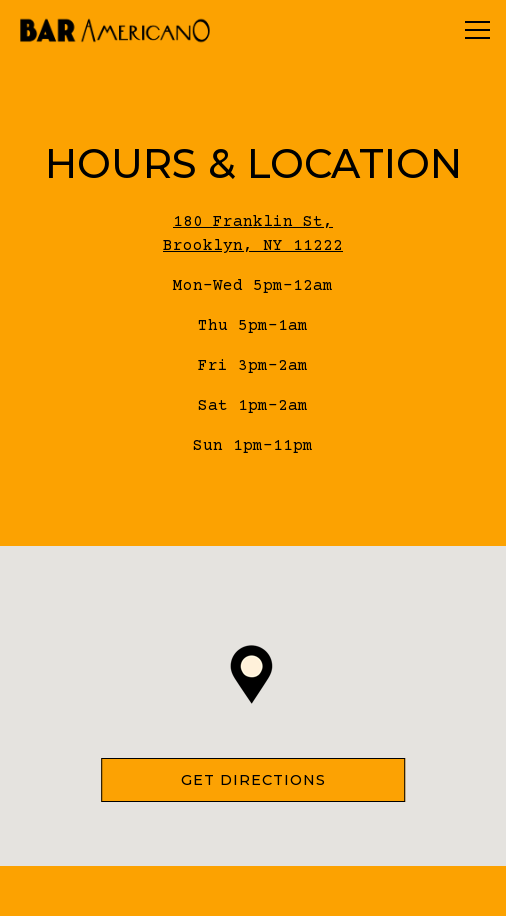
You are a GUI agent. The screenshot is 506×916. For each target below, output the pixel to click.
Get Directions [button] (253, 780)
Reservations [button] (253, 890)
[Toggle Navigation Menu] (477, 30)
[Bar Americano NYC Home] (115, 30)
